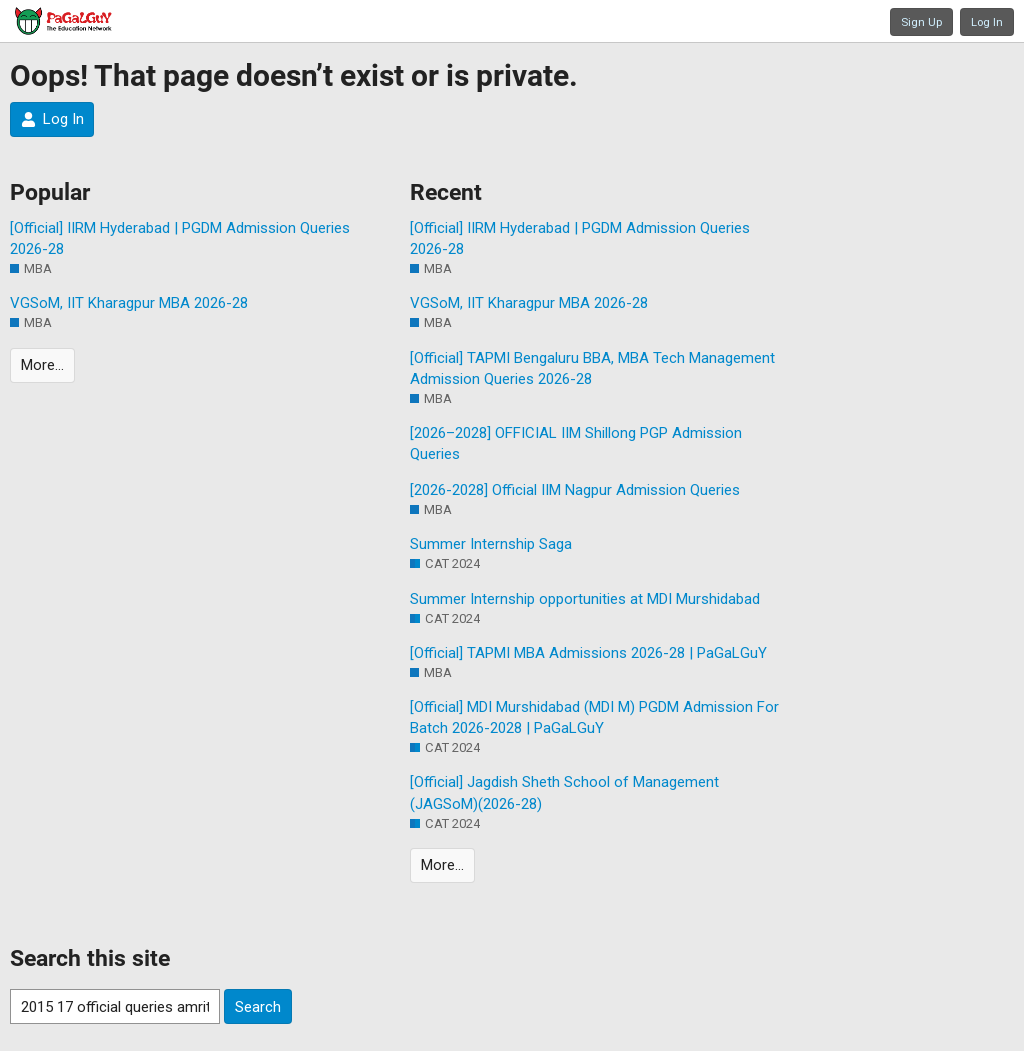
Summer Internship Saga (491, 544)
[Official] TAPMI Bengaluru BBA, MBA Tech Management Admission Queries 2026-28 (592, 368)
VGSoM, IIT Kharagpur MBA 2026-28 (129, 303)
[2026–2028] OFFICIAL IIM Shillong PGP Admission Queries (576, 443)
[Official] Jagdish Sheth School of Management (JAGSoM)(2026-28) (564, 792)
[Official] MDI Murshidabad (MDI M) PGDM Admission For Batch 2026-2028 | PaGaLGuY (594, 717)
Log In (987, 22)
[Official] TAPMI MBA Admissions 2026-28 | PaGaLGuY (588, 653)
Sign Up (921, 22)
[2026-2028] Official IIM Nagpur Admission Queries (575, 490)
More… (42, 365)
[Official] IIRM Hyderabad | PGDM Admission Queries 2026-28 (180, 238)
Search (258, 1007)
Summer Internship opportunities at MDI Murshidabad (585, 599)
